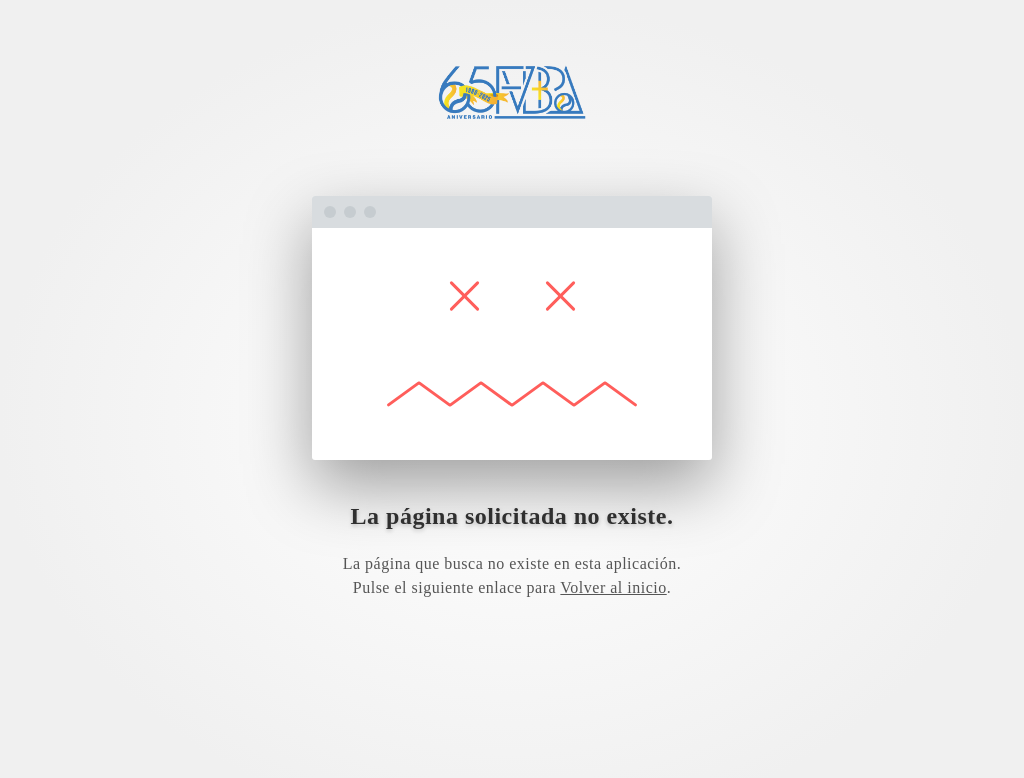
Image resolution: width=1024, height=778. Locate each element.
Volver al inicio (613, 587)
